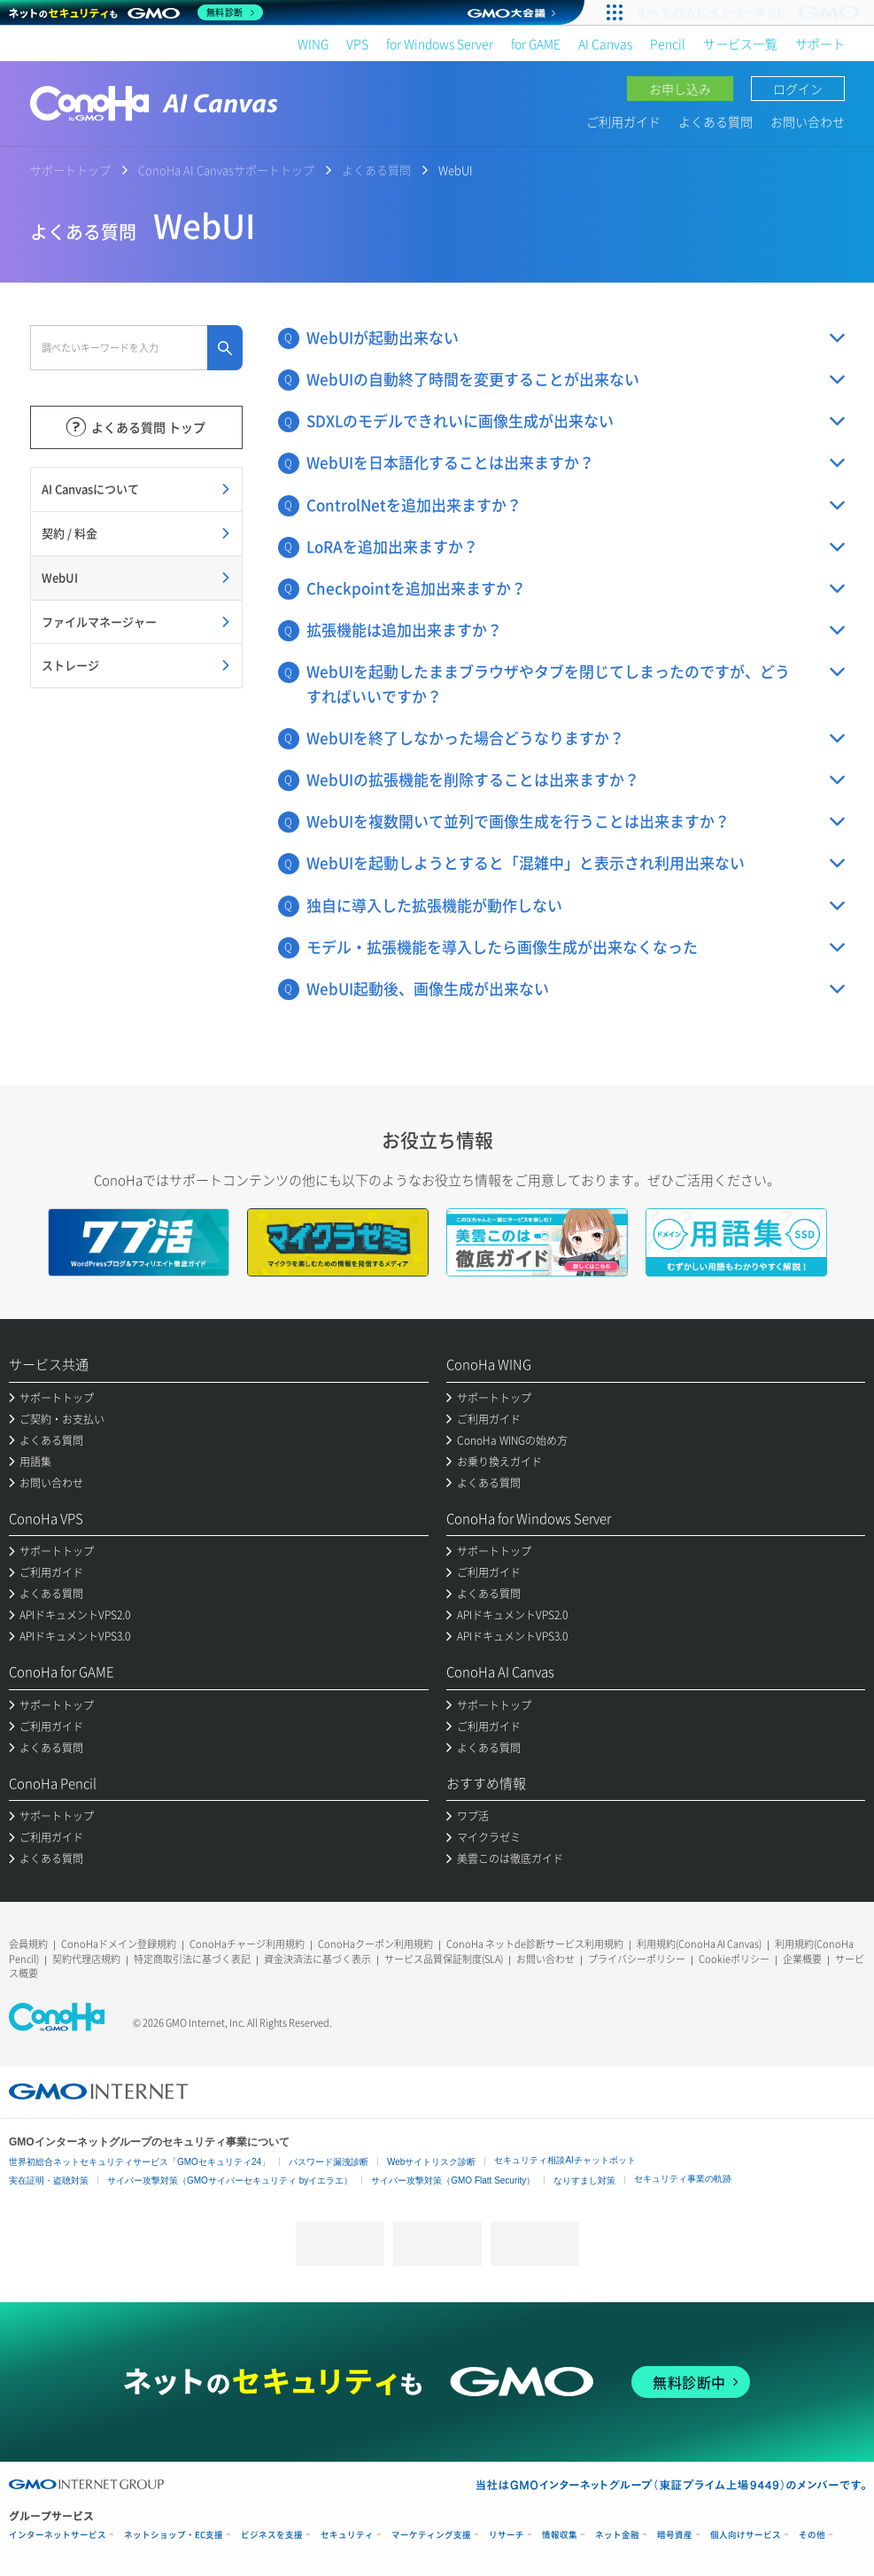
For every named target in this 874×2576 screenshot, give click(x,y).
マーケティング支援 (431, 2535)
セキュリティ (347, 2535)
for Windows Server (439, 43)
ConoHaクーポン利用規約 (375, 1943)
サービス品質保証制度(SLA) (443, 1959)
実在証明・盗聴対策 (49, 2180)
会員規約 (28, 1943)
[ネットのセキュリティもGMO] (135, 12)
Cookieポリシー (734, 1959)
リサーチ (506, 2535)
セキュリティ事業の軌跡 (682, 2179)
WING (313, 43)
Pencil (667, 43)
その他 (812, 2535)
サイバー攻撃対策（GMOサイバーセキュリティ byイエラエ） (229, 2180)
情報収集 (559, 2535)
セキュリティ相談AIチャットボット (564, 2160)
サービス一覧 (740, 43)
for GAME (536, 43)
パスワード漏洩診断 (328, 2162)
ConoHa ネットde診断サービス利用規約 (534, 1943)
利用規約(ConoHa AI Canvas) (699, 1943)
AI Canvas (605, 43)
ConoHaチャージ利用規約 (247, 1943)
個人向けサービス (745, 2535)
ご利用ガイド (623, 121)
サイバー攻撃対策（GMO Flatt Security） (453, 2180)
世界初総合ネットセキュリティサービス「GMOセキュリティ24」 (139, 2162)
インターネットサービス (57, 2535)
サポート (820, 43)
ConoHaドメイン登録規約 (118, 1943)
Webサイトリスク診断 (431, 2162)
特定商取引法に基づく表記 (192, 1959)
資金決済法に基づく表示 (317, 1959)
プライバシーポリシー (636, 1959)
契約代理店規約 (86, 1959)
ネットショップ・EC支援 (173, 2535)
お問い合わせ (807, 121)
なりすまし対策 (584, 2180)
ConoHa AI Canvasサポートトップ (226, 169)
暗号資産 (674, 2535)
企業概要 (802, 1959)
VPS (357, 43)
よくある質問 (715, 121)
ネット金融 (617, 2535)
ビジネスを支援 (272, 2535)
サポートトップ (70, 169)
